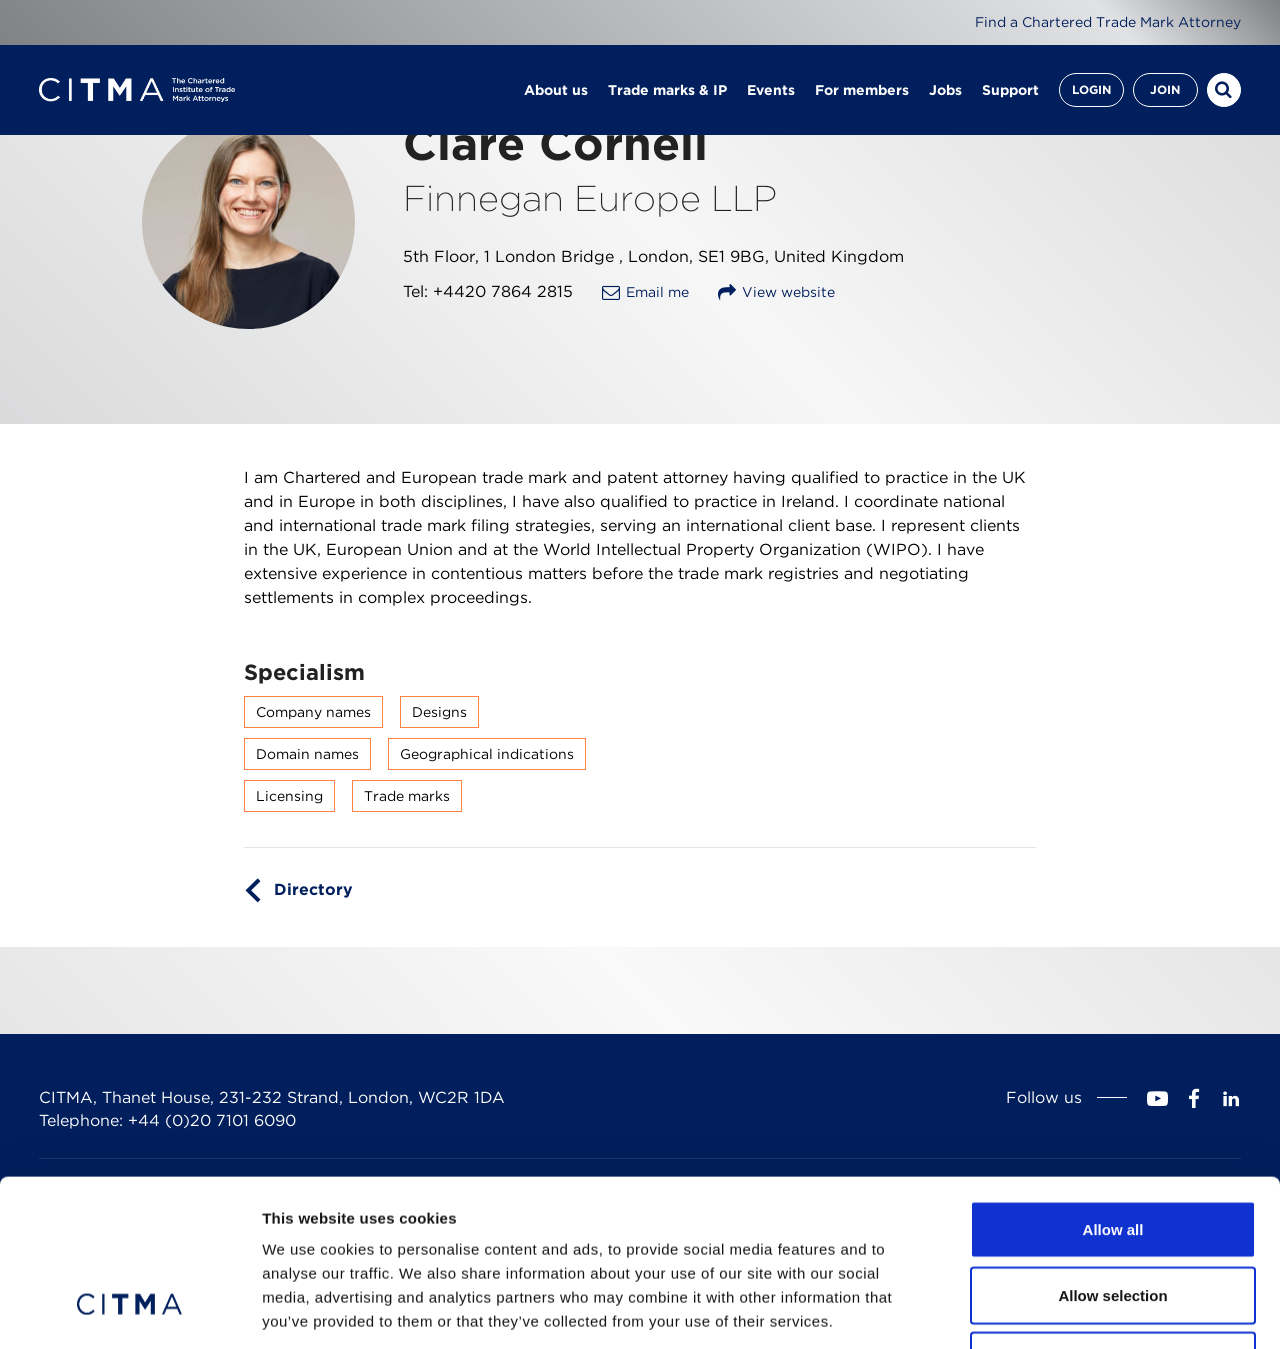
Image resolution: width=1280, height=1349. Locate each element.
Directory (313, 889)
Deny (1113, 1217)
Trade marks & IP (667, 90)
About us (556, 90)
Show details (1049, 1309)
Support (1010, 90)
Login (1091, 89)
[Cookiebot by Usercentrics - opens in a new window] (129, 1310)
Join (1165, 89)
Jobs (945, 90)
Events (771, 90)
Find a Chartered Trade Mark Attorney (1108, 22)
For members (862, 90)
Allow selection (1112, 1152)
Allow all (1113, 1086)
